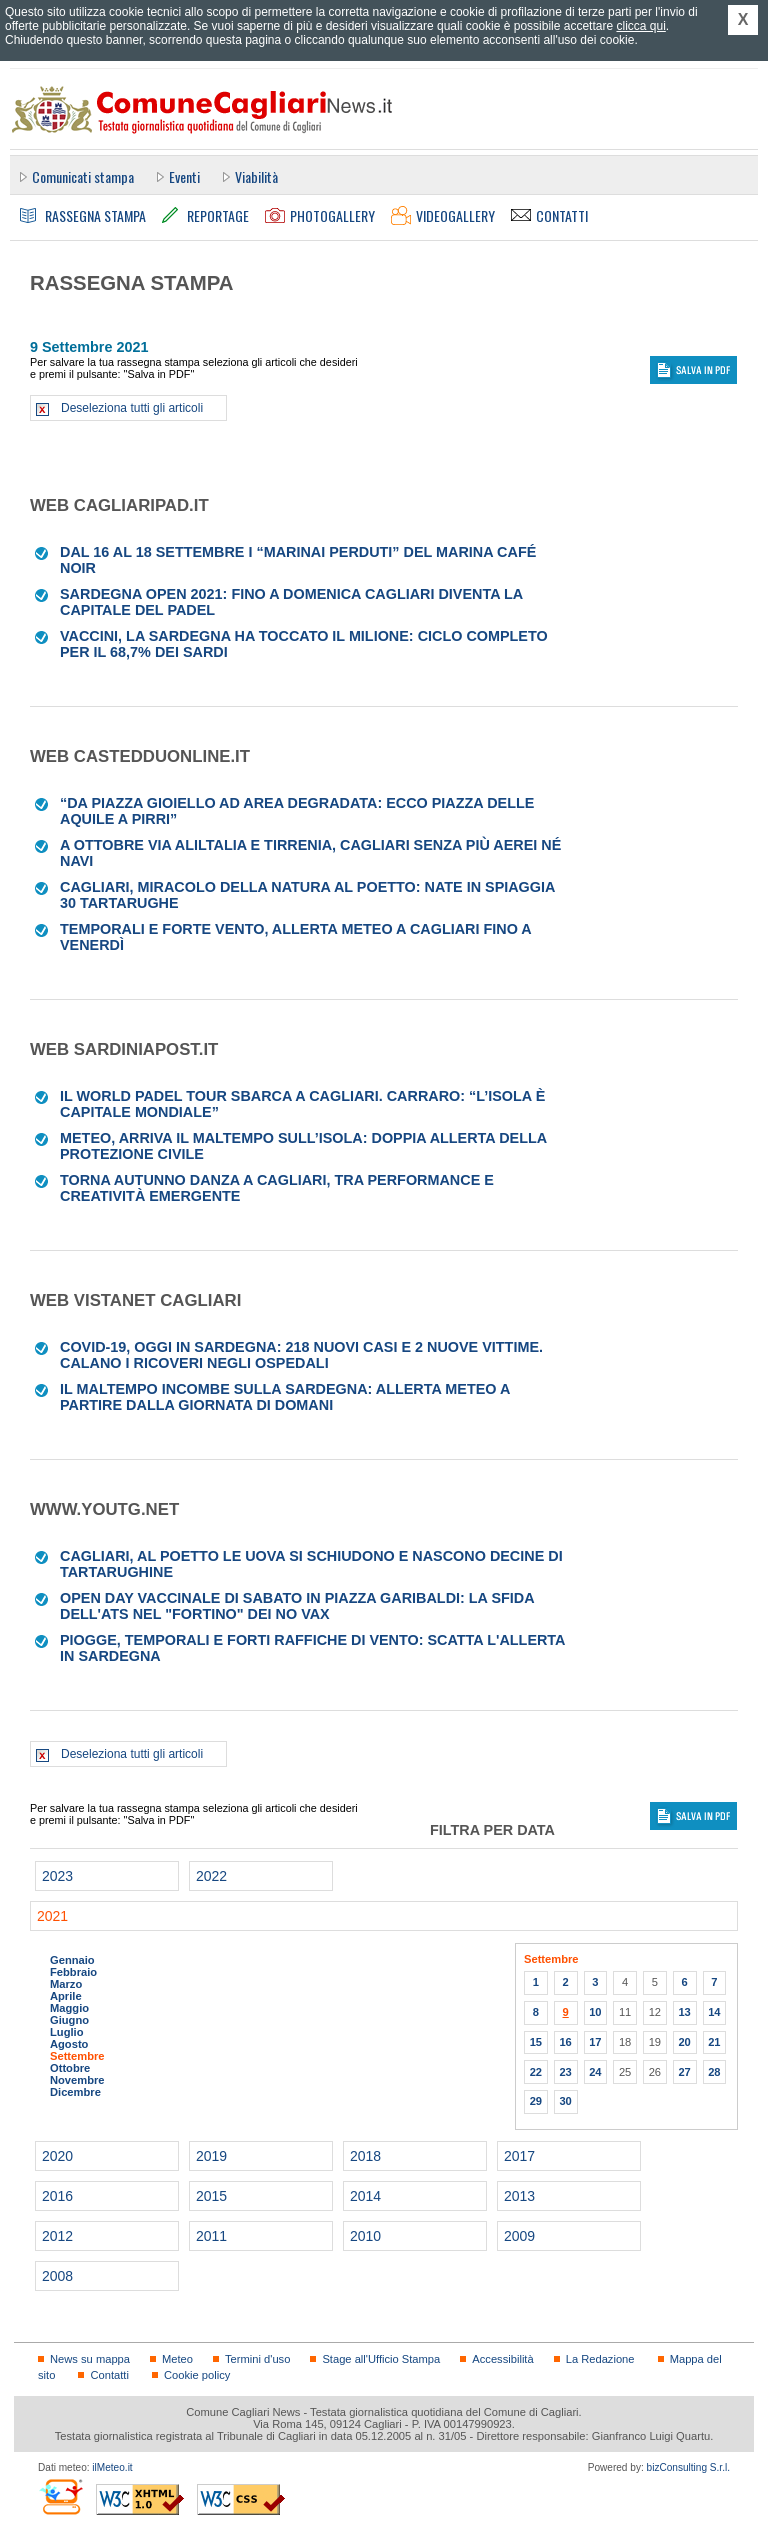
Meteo (177, 2359)
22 (536, 2072)
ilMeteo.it (112, 2467)
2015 (211, 2196)
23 (565, 2072)
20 (684, 2042)
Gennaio (72, 1960)
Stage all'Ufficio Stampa (381, 2359)
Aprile (66, 1996)
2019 (211, 2156)
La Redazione (600, 2359)
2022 (211, 1876)
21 (714, 2042)
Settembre (77, 2056)
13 (684, 2012)
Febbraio (73, 1972)
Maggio (69, 2008)
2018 (365, 2156)
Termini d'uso (257, 2359)
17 (595, 2042)
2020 (57, 2156)
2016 (57, 2196)
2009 (519, 2236)
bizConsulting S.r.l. (688, 2467)
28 (714, 2072)
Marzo (66, 1984)
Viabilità (256, 176)
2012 (57, 2236)
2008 (57, 2276)
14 (714, 2012)
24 (595, 2072)
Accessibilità (502, 2359)
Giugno (69, 2020)
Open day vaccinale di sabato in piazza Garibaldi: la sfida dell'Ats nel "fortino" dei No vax (297, 1606)
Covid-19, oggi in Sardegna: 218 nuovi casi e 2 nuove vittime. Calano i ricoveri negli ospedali (301, 1355)
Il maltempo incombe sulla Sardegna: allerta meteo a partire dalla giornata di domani (285, 1397)
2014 (365, 2196)
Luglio (66, 2032)
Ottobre (70, 2068)
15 (536, 2042)
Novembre (77, 2080)
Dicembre (75, 2092)
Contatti (109, 2375)
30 (565, 2101)
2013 (519, 2196)
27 (684, 2072)
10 (595, 2012)
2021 (52, 1916)
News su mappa (90, 2359)
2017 (519, 2156)
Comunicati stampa (83, 176)
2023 (57, 1876)
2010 (365, 2236)
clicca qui (640, 26)
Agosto (69, 2044)
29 (536, 2101)
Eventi (184, 176)
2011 (211, 2236)
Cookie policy (197, 2375)
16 (565, 2042)
